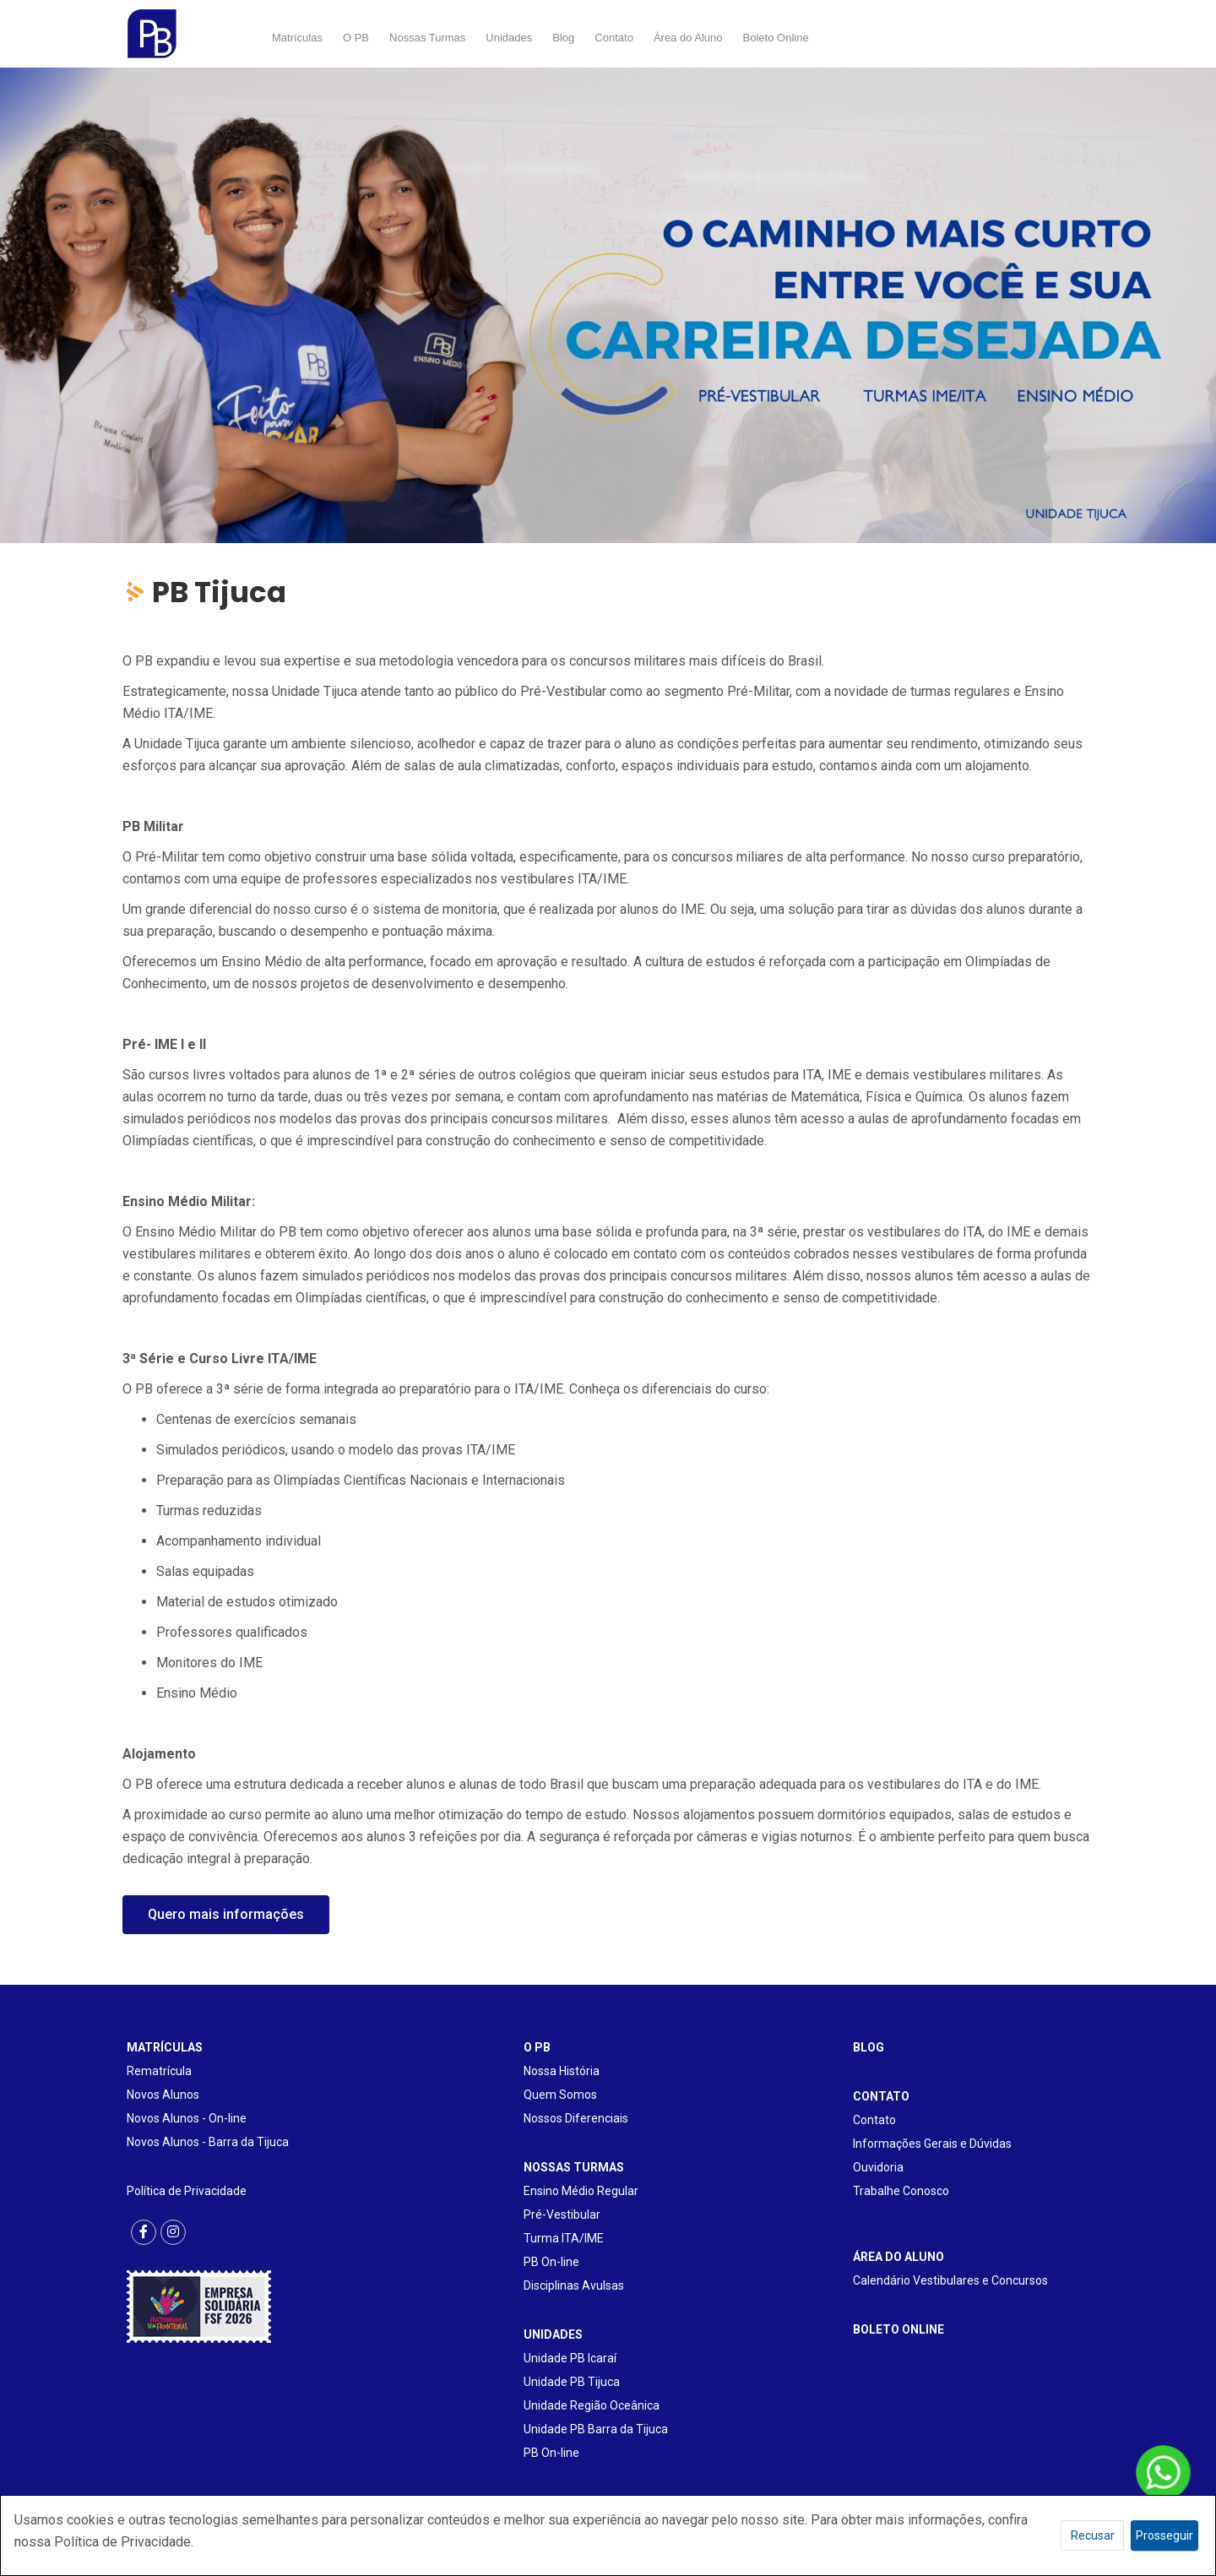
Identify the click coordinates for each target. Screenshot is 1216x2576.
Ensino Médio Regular (581, 2191)
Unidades (509, 37)
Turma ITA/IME (564, 2238)
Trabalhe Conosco (901, 2191)
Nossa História (562, 2071)
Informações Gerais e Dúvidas (932, 2143)
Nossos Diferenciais (576, 2118)
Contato (613, 37)
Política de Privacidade (187, 2191)
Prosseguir (1164, 2535)
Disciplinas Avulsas (574, 2285)
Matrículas (297, 37)
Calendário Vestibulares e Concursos (950, 2280)
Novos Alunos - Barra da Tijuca (208, 2142)
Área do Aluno (688, 37)
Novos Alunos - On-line (187, 2118)
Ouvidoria (878, 2167)
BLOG (868, 2047)
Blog (563, 37)
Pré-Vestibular (562, 2214)
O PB (356, 37)
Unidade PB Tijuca (572, 2382)
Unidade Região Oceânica (592, 2405)
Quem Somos (560, 2094)
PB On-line (551, 2262)
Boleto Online (776, 37)
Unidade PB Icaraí (570, 2358)
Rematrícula (159, 2071)
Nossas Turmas (427, 37)
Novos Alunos (163, 2094)
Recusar (1093, 2535)
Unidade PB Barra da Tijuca (596, 2429)
